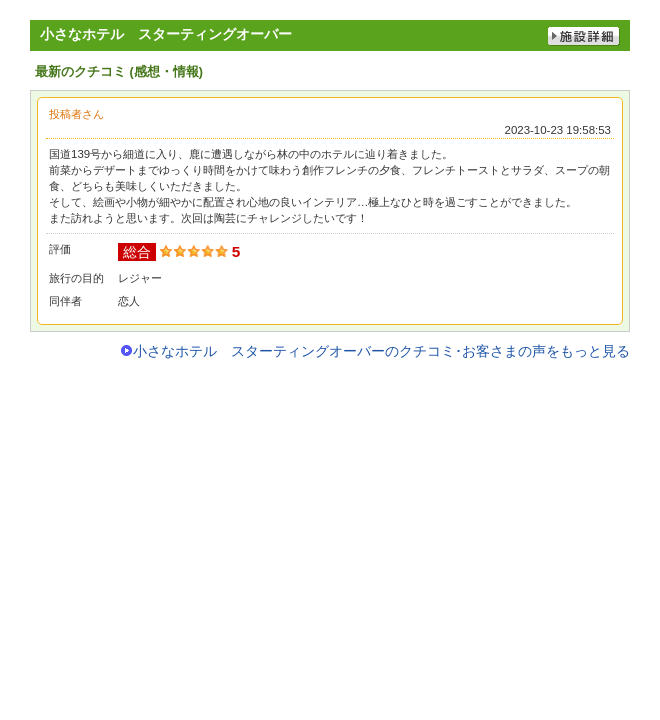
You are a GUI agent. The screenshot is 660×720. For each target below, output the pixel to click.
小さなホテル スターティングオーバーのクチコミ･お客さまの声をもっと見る (381, 351)
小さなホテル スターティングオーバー (166, 34)
